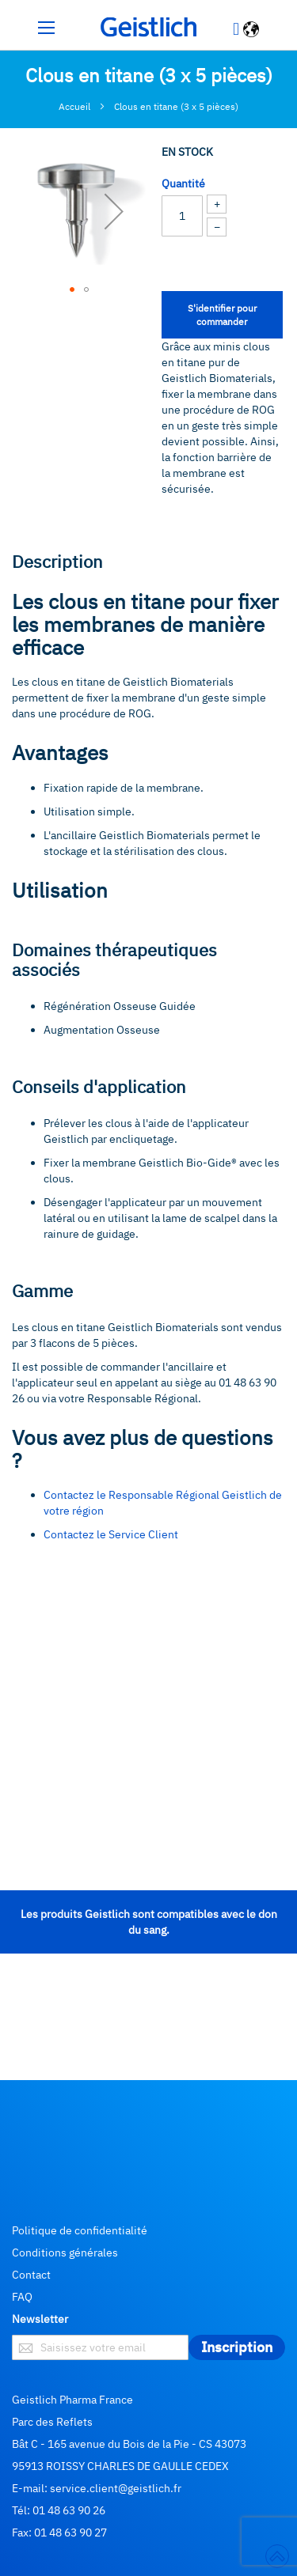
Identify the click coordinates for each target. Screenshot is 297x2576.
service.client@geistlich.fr (115, 2488)
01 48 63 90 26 (68, 2510)
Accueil (74, 106)
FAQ (22, 2297)
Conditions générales (65, 2252)
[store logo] (149, 27)
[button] (252, 31)
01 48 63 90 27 (70, 2532)
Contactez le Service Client (111, 1534)
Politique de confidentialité (79, 2230)
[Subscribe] (236, 2347)
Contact (31, 2275)
